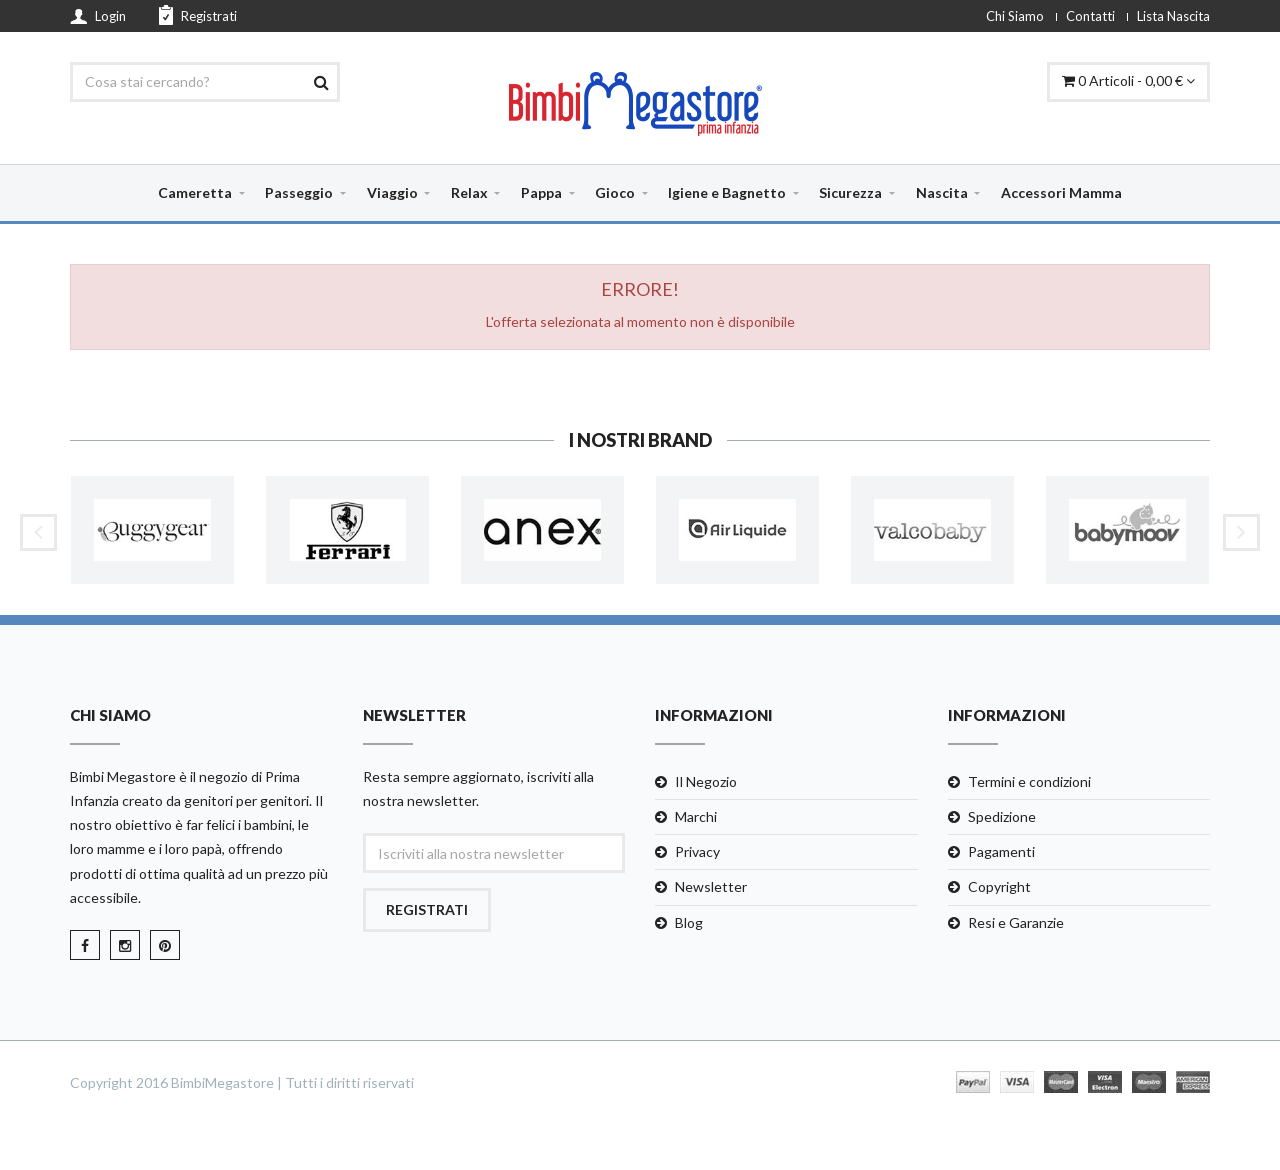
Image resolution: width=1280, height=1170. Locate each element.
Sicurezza (850, 192)
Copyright (999, 886)
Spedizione (1002, 816)
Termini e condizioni (1029, 781)
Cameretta (195, 192)
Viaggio (392, 192)
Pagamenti (1001, 851)
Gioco (615, 192)
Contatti (1090, 16)
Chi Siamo (1015, 16)
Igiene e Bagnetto (727, 192)
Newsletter (711, 886)
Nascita (942, 192)
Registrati (198, 15)
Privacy (697, 851)
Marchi (696, 816)
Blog (689, 922)
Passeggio (299, 192)
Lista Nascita (1173, 16)
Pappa (541, 192)
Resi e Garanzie (1016, 922)
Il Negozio (706, 781)
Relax (469, 192)
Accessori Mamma (1061, 192)
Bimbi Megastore (123, 776)
